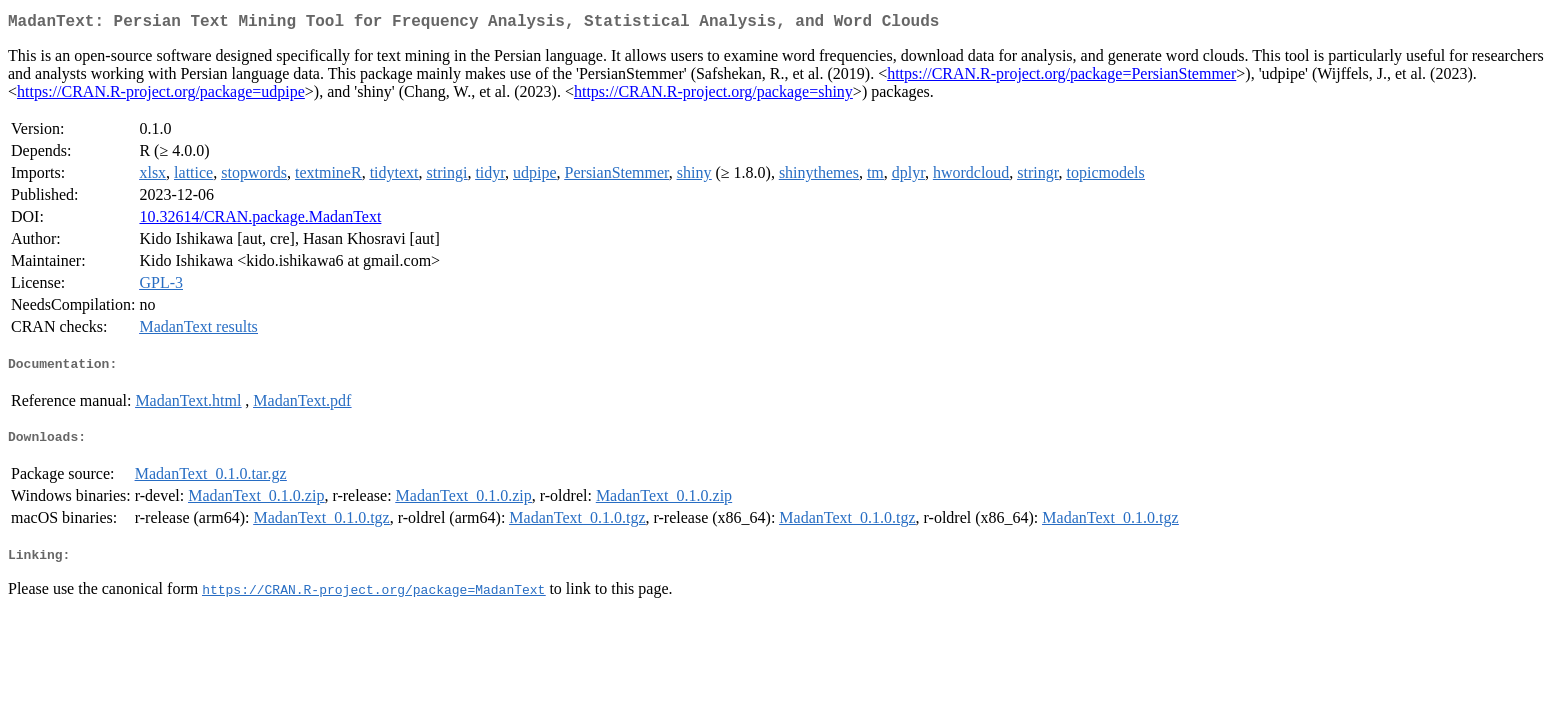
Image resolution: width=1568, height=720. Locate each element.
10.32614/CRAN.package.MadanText (260, 220)
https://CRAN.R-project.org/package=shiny (713, 95)
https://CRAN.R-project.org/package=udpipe (161, 95)
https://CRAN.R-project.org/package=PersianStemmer (1061, 77)
